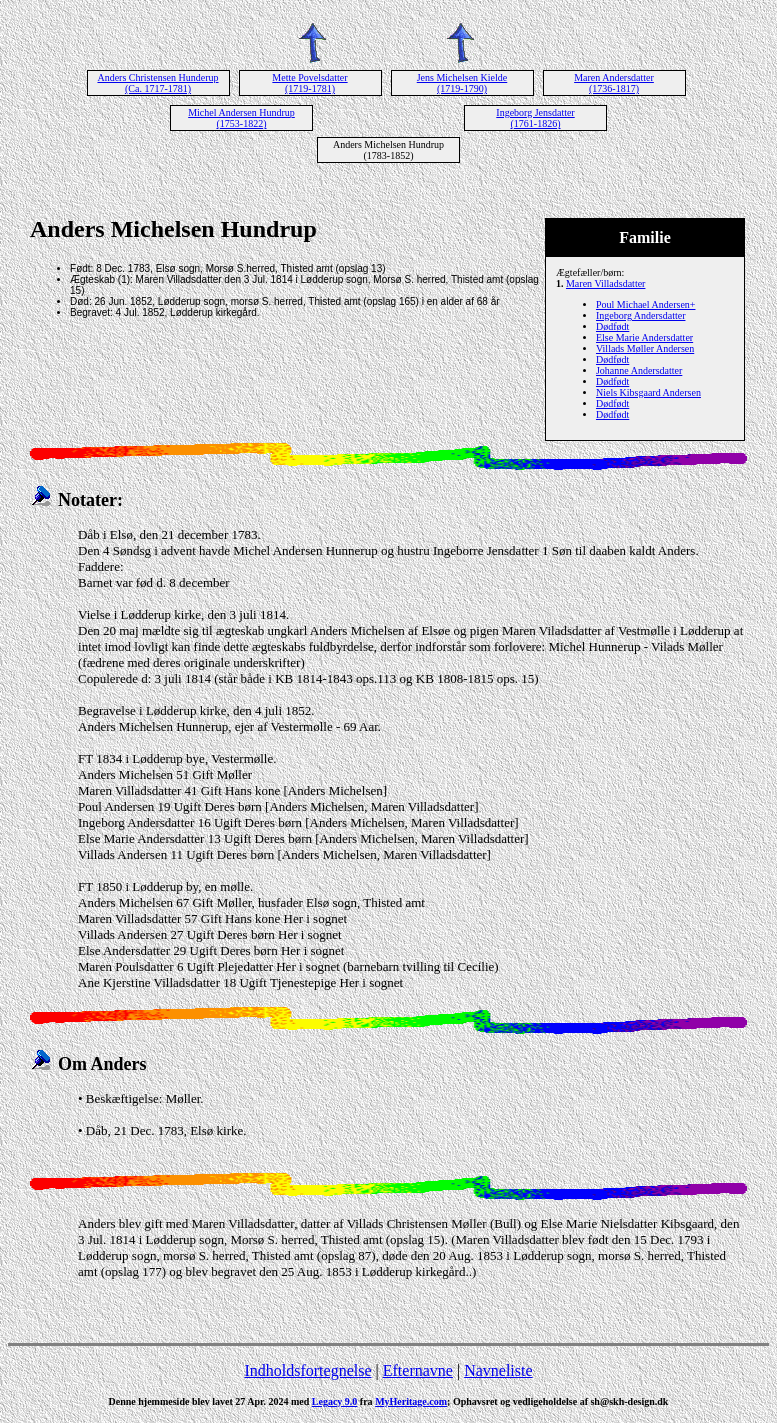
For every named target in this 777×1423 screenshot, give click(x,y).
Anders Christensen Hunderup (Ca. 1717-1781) (157, 83)
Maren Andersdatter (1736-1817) (614, 83)
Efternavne (418, 1370)
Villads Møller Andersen (645, 348)
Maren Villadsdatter (605, 283)
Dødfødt (612, 326)
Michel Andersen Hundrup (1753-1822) (241, 118)
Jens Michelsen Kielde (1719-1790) (462, 83)
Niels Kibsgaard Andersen (648, 392)
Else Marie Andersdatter (644, 337)
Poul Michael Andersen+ (646, 304)
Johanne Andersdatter (639, 370)
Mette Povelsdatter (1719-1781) (309, 83)
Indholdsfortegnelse (307, 1370)
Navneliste (498, 1370)
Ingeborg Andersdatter (641, 315)
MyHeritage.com (411, 1401)
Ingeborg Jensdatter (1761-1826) (535, 118)
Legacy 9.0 (335, 1401)
